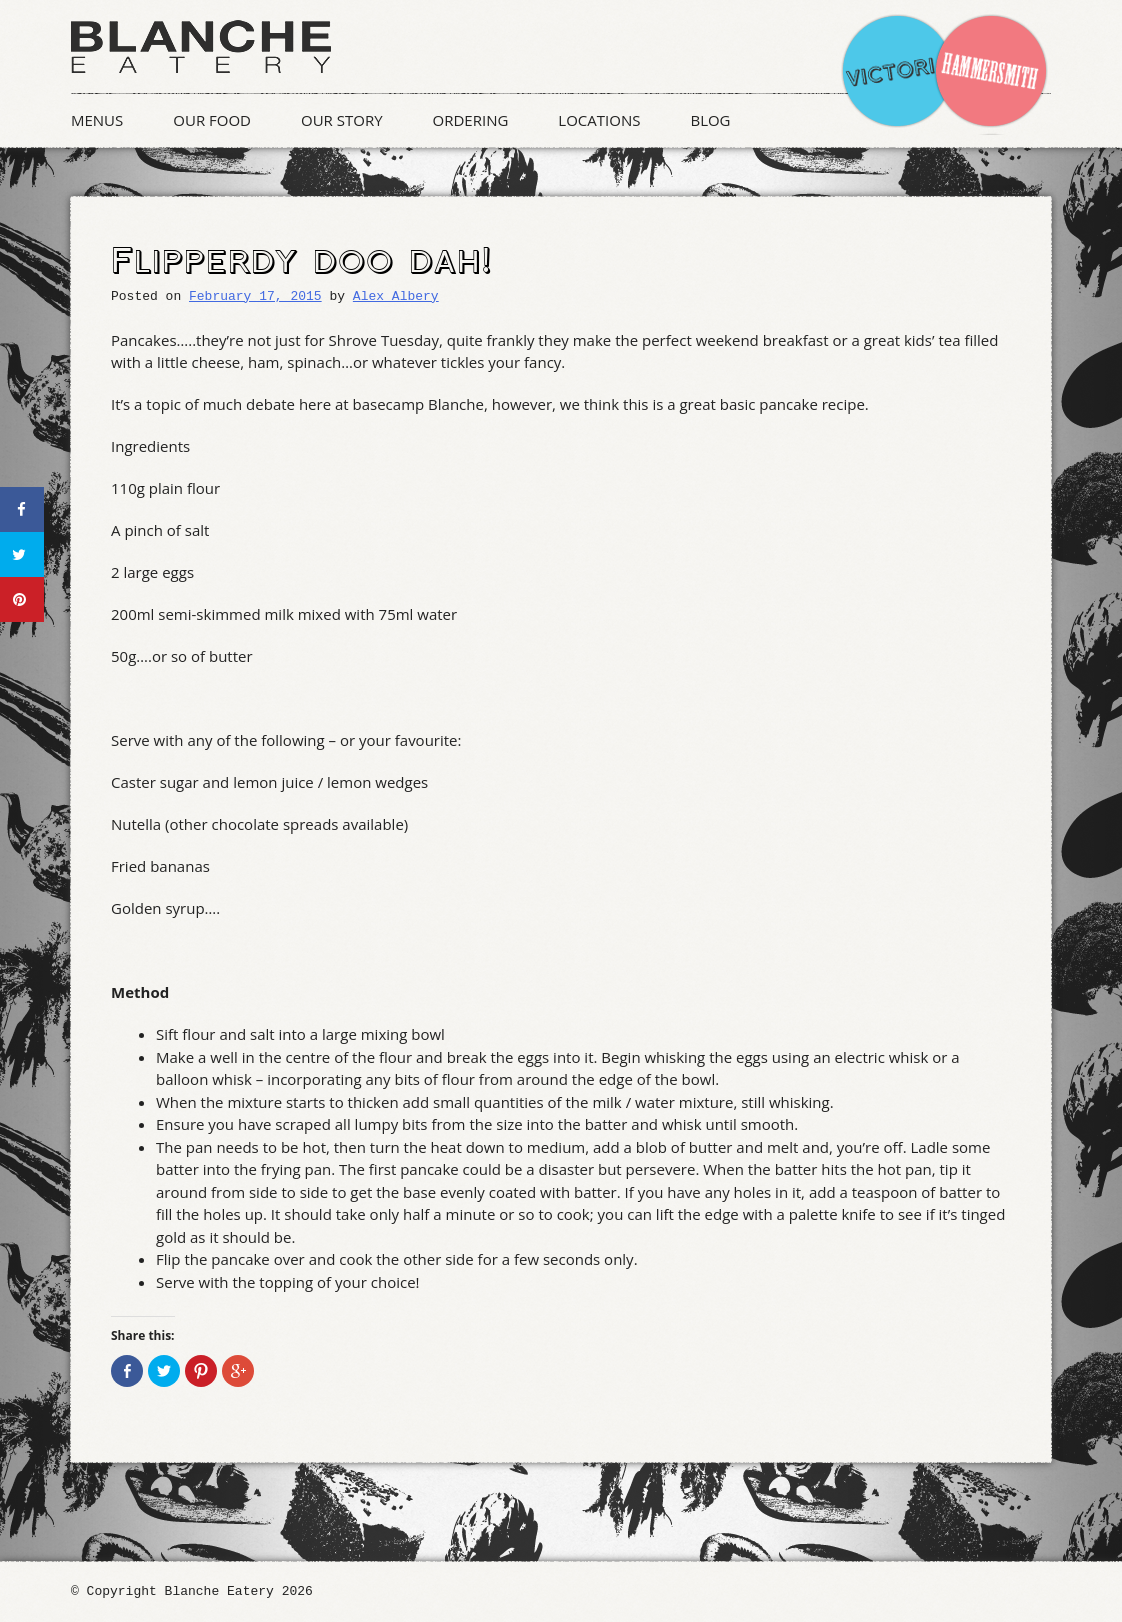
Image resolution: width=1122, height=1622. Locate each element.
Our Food (212, 120)
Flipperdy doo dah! (301, 261)
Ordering (471, 120)
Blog (710, 120)
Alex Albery (396, 296)
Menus (97, 120)
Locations (599, 120)
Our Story (342, 120)
